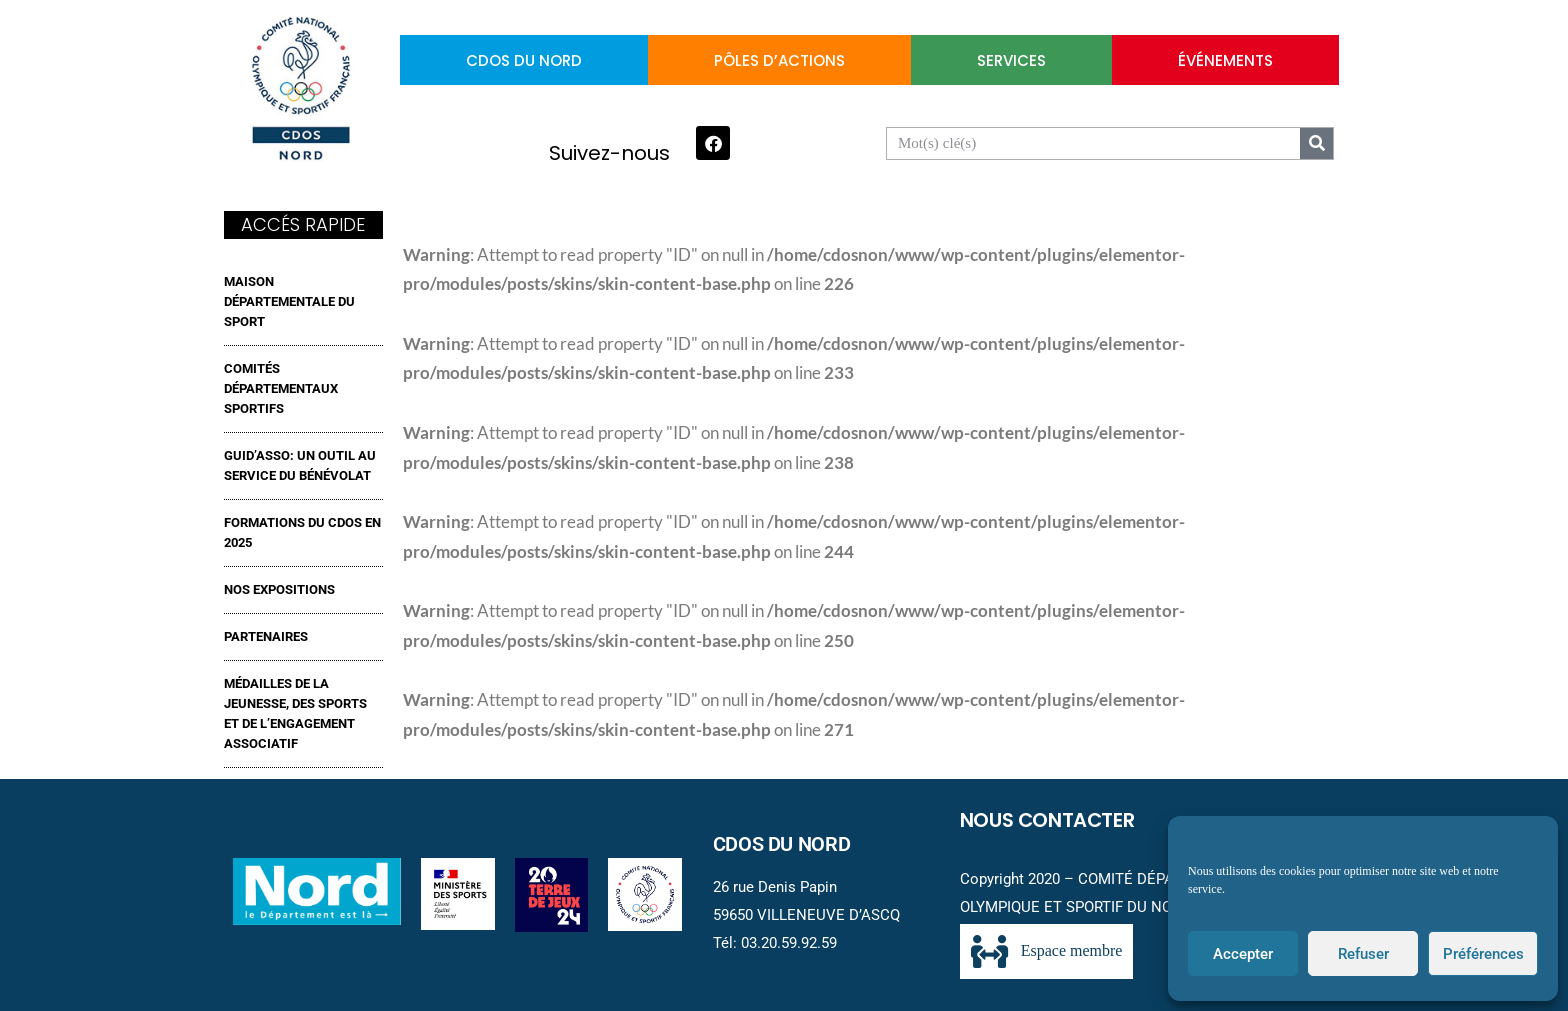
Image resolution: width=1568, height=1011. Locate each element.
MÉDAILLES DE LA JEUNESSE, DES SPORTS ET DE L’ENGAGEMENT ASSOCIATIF (295, 713)
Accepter (1243, 954)
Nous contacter (1047, 820)
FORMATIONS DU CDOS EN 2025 (302, 532)
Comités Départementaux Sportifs (281, 388)
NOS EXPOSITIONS (279, 589)
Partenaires (266, 636)
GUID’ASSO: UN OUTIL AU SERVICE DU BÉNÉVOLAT (300, 465)
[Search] (1316, 143)
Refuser (1363, 954)
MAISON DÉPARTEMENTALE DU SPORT (289, 301)
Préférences (1483, 954)
